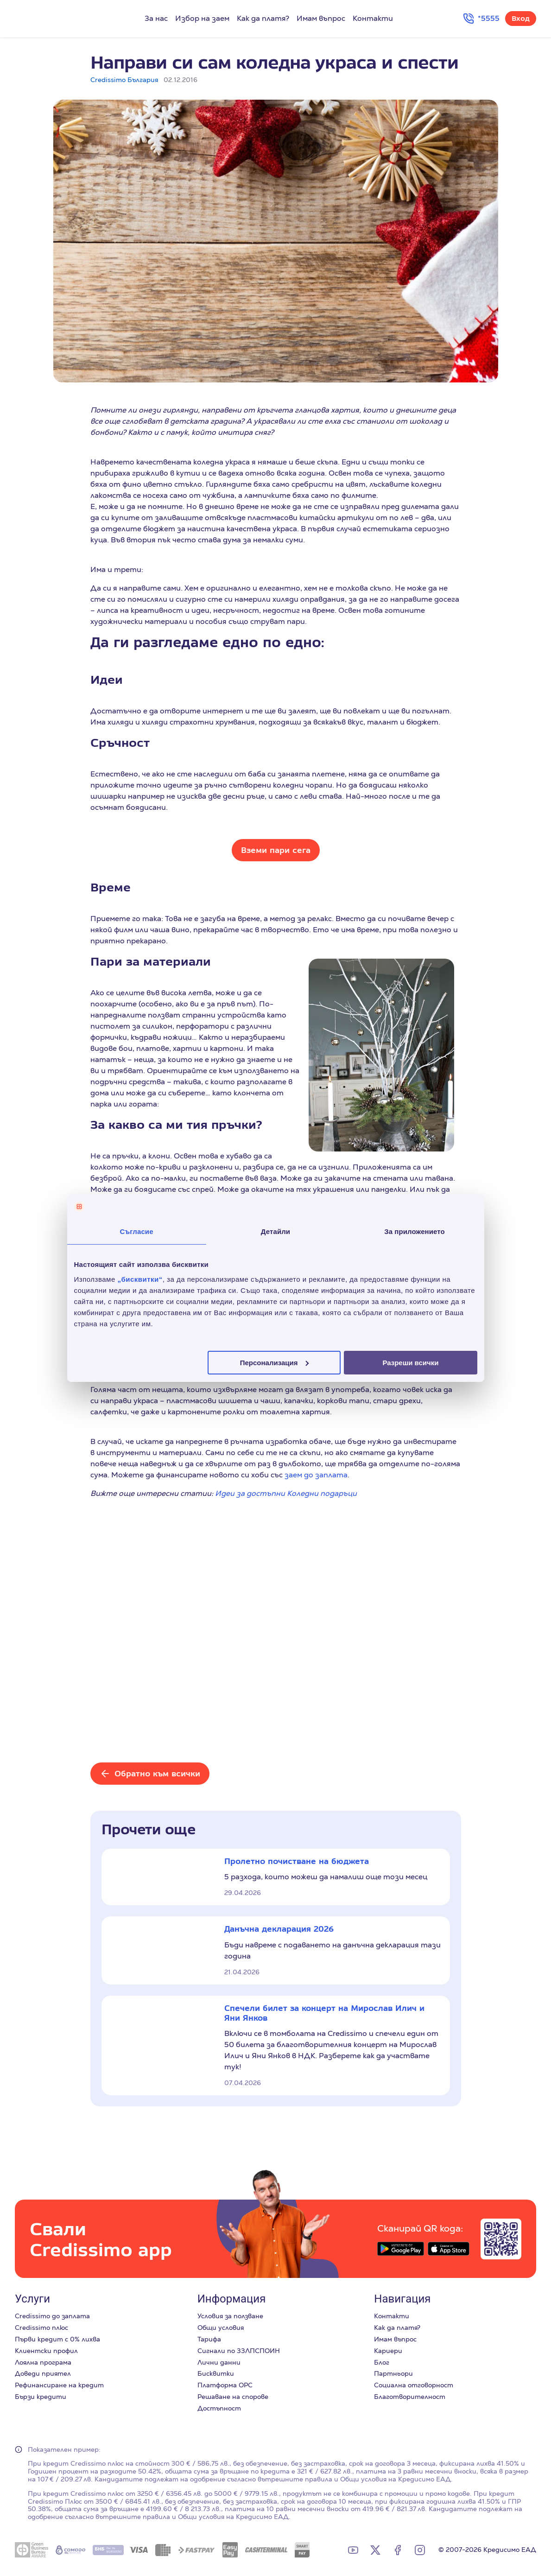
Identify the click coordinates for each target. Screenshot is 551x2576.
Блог (381, 2362)
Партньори (393, 2373)
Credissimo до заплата (52, 2316)
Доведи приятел (43, 2373)
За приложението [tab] (414, 1231)
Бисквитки (215, 2373)
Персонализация (274, 1362)
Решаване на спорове (232, 2396)
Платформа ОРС (225, 2385)
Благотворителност (409, 2396)
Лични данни (219, 2362)
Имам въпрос (321, 18)
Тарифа (209, 2339)
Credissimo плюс (41, 2327)
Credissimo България (124, 80)
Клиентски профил (46, 2351)
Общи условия (220, 2327)
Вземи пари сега (275, 850)
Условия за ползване (230, 2316)
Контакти (373, 18)
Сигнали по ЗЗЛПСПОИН (238, 2351)
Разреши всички (410, 1362)
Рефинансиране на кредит (59, 2385)
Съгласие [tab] (136, 1231)
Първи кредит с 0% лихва (57, 2339)
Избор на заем (202, 18)
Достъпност (219, 2408)
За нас (156, 18)
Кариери (388, 2351)
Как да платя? (263, 18)
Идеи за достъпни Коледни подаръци (286, 1493)
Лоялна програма (43, 2362)
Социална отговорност (413, 2385)
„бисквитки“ (139, 1279)
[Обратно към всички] (149, 1773)
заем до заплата (316, 1475)
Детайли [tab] (275, 1231)
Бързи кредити (40, 2396)
